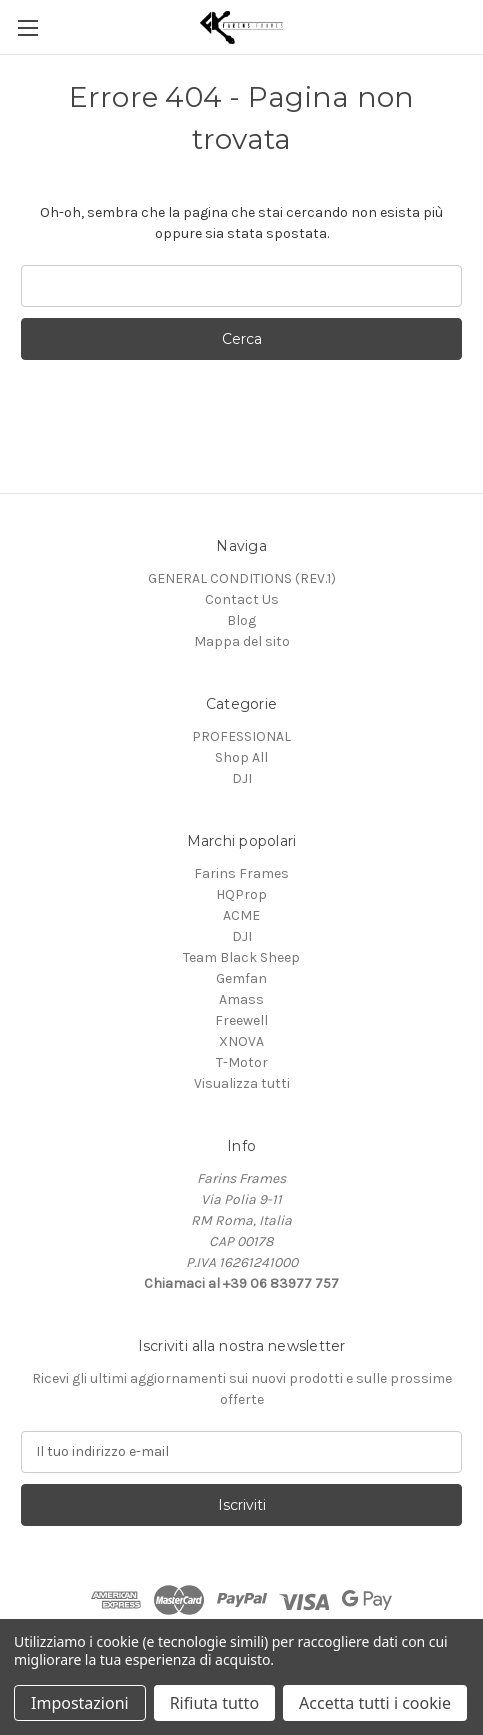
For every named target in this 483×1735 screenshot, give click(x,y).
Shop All (241, 757)
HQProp (241, 894)
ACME (241, 915)
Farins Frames (241, 873)
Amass (241, 999)
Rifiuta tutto (214, 1703)
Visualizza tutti (242, 1083)
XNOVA (241, 1041)
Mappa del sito (242, 641)
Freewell (241, 1020)
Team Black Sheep (241, 957)
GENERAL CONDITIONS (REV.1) (242, 578)
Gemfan (241, 978)
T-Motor (242, 1062)
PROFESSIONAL (241, 736)
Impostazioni (80, 1703)
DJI (242, 778)
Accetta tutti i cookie (375, 1703)
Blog (241, 620)
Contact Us (242, 599)
